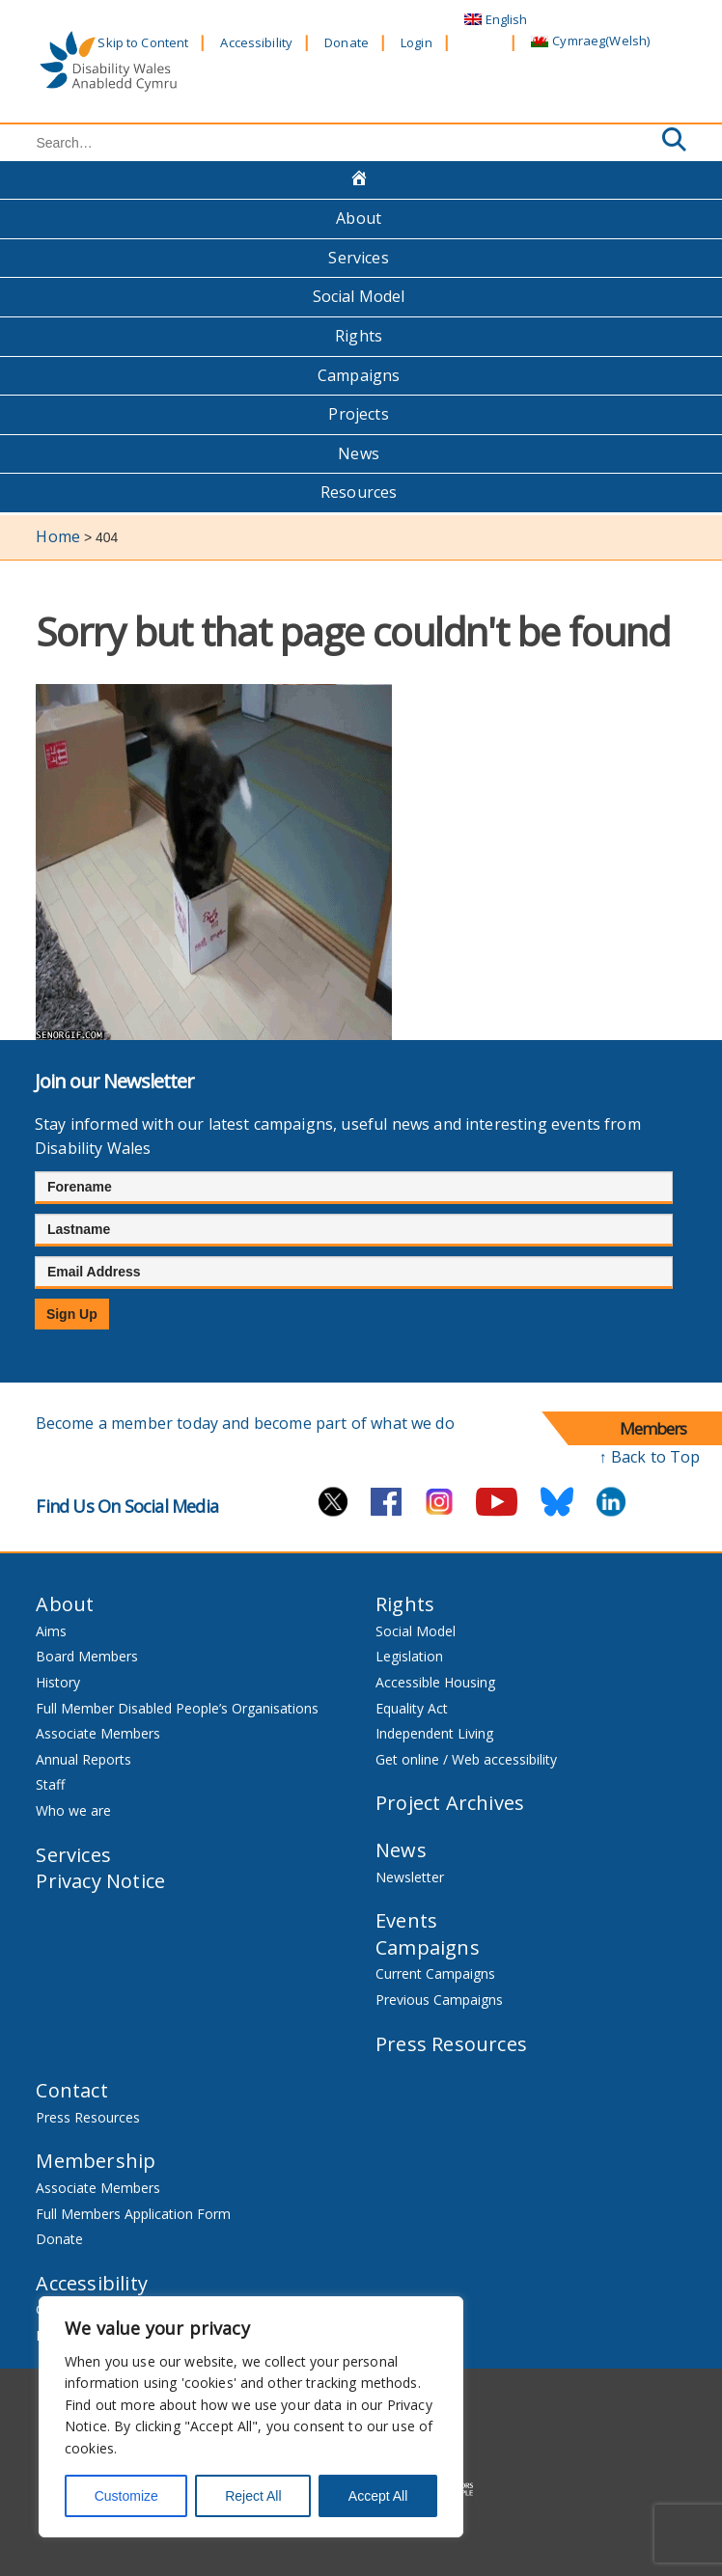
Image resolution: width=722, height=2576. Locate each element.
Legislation (409, 1656)
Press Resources (451, 2044)
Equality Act (411, 1708)
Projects (358, 414)
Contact (71, 2090)
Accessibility (256, 42)
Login (416, 42)
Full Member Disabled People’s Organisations (179, 1708)
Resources (358, 492)
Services (358, 257)
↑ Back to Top (650, 1456)
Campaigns (359, 375)
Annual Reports (83, 1759)
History (58, 1682)
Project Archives (449, 1803)
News (358, 453)
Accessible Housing (435, 1682)
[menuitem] (496, 20)
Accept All (377, 2496)
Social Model (359, 296)
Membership (95, 2161)
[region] (251, 2416)
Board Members (87, 1656)
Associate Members (98, 1733)
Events (406, 1920)
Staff (50, 1784)
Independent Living (434, 1733)
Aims (51, 1631)
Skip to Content (142, 42)
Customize (126, 2496)
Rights (358, 335)
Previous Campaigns (439, 1999)
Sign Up (71, 1314)
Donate (346, 42)
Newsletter (409, 1877)
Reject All (253, 2496)
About (358, 218)
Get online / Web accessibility (466, 1759)
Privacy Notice (100, 1881)
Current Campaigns (435, 1973)
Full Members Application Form (133, 2214)
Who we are (73, 1810)
